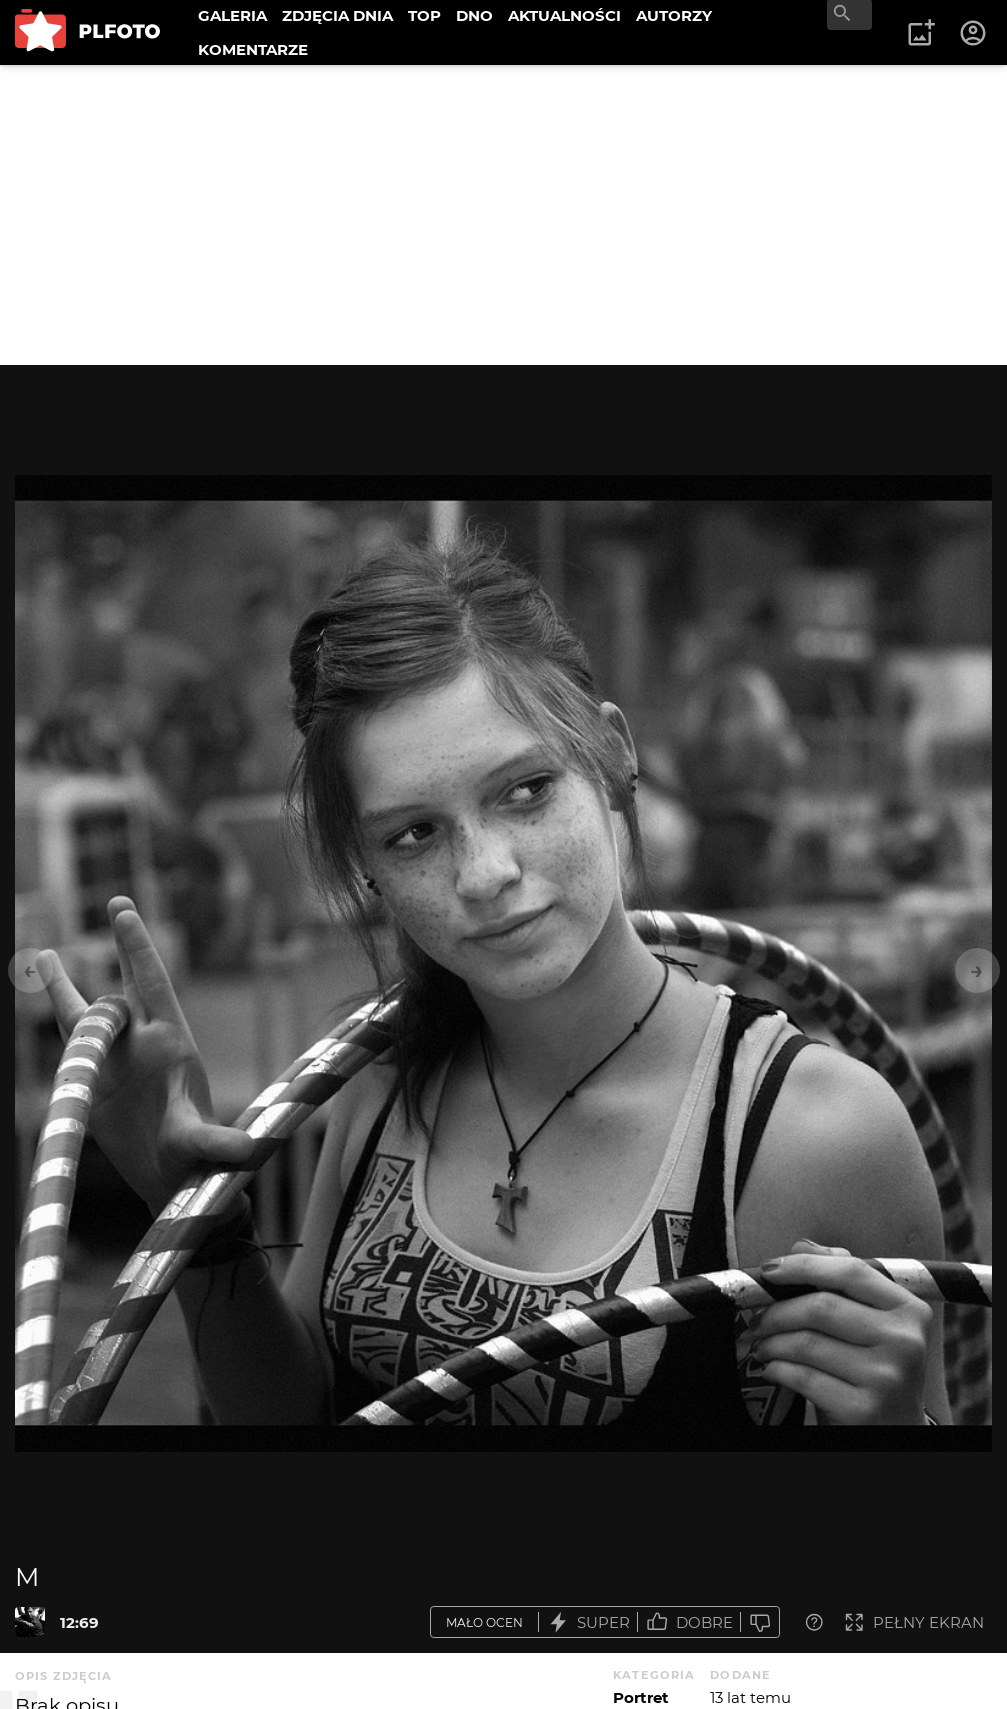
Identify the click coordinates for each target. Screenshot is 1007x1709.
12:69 (79, 1622)
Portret (641, 1697)
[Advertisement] (503, 215)
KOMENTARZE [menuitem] (253, 49)
